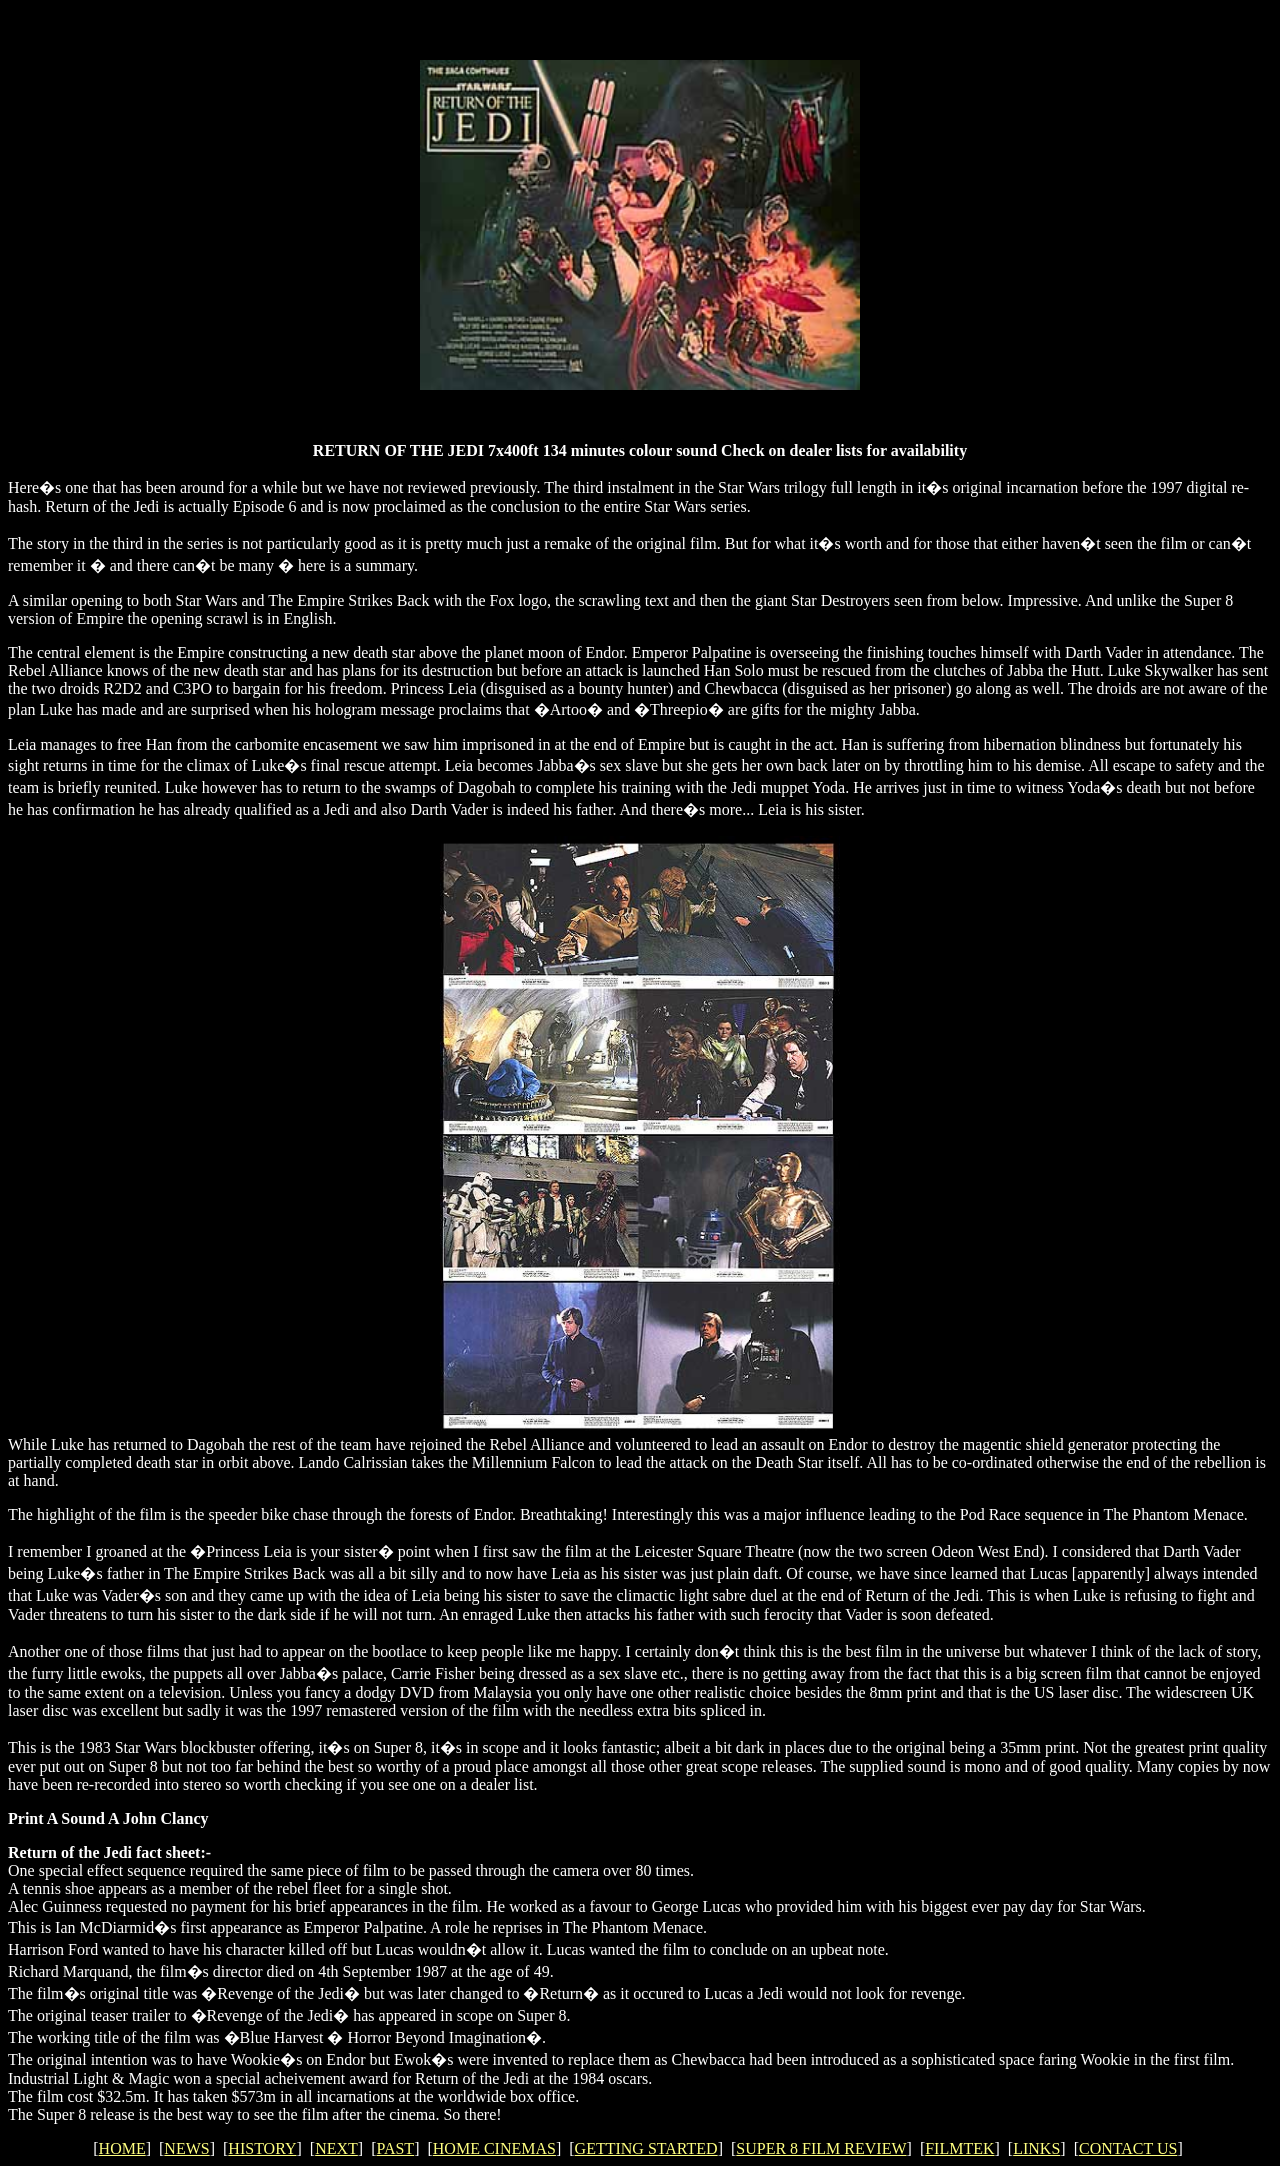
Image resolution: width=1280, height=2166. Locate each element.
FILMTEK (959, 2148)
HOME (122, 2148)
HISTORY (262, 2148)
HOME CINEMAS (494, 2148)
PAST (395, 2148)
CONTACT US (1128, 2148)
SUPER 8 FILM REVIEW (821, 2148)
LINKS (1036, 2148)
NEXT (336, 2148)
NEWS (186, 2148)
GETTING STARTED (646, 2148)
